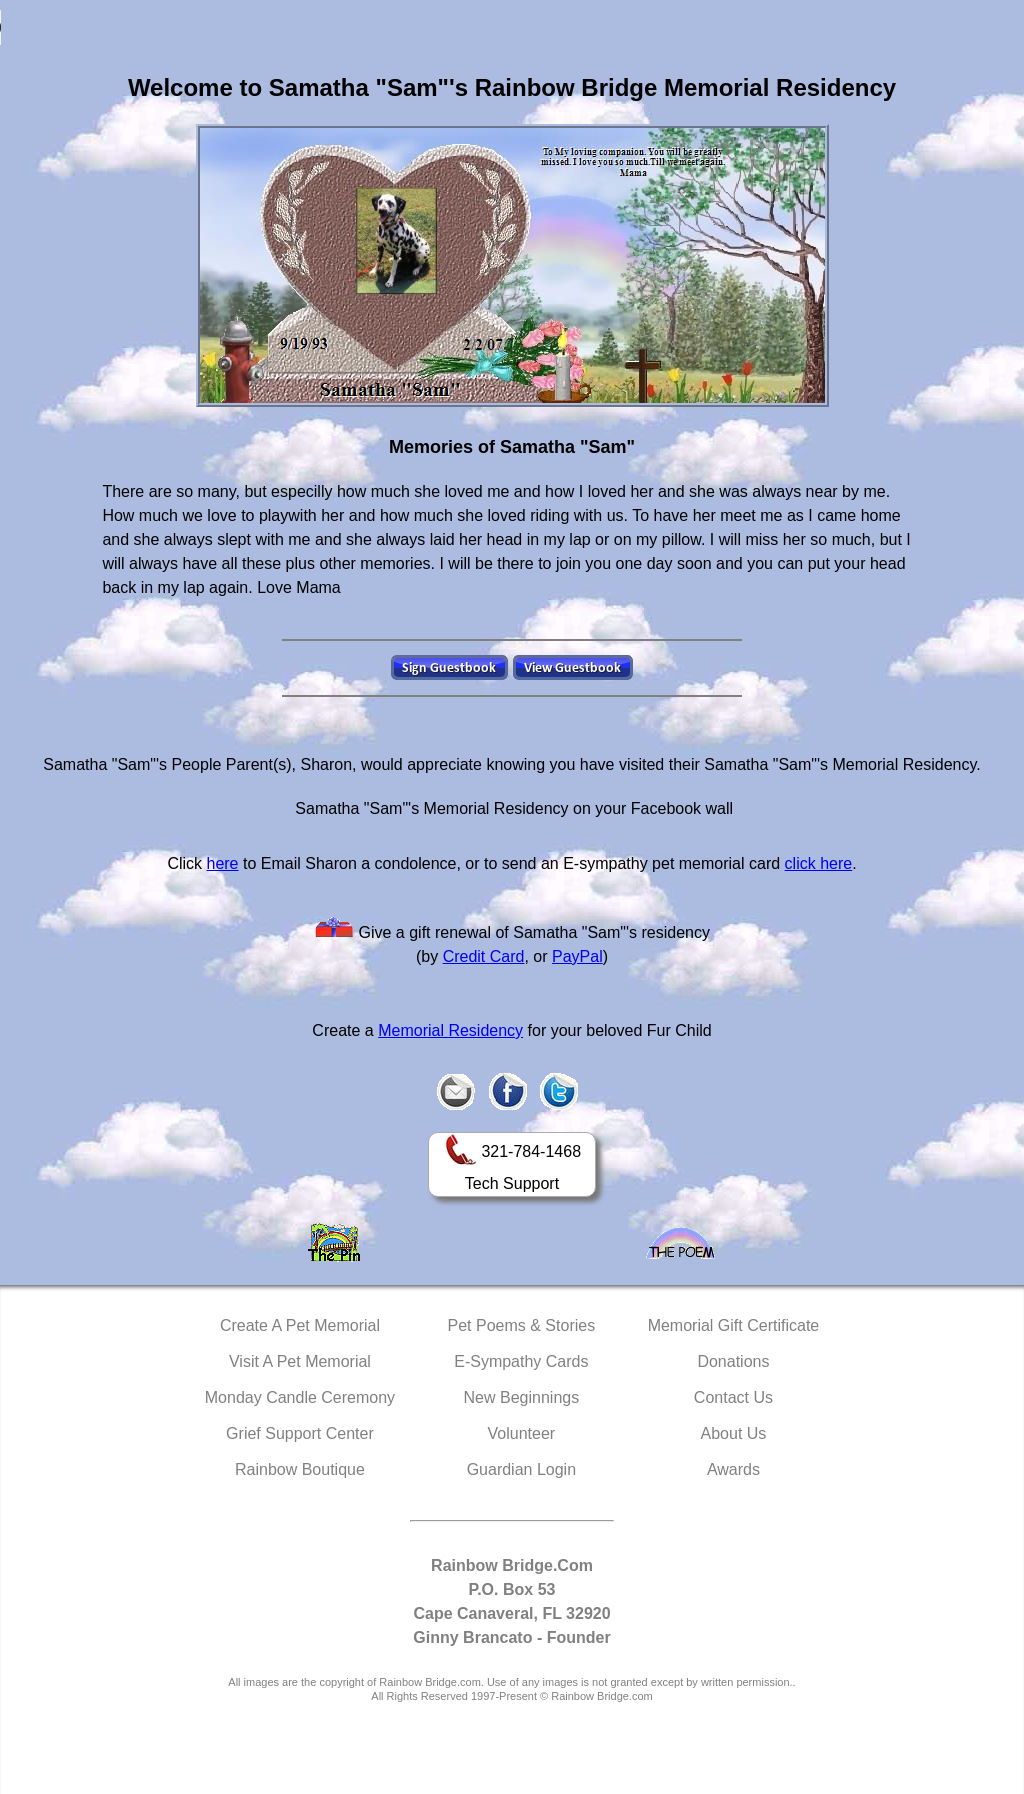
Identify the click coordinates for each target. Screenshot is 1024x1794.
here (222, 863)
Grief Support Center (300, 1433)
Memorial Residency (450, 1030)
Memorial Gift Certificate (734, 1325)
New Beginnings (522, 1397)
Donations (733, 1361)
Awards (733, 1469)
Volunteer (522, 1433)
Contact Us (733, 1397)
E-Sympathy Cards (521, 1361)
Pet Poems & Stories (522, 1325)
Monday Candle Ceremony (300, 1397)
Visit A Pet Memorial (300, 1361)
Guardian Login (521, 1469)
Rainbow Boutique (300, 1469)
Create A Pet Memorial (300, 1325)
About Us (734, 1433)
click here (819, 863)
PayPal (577, 956)
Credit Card (484, 956)
